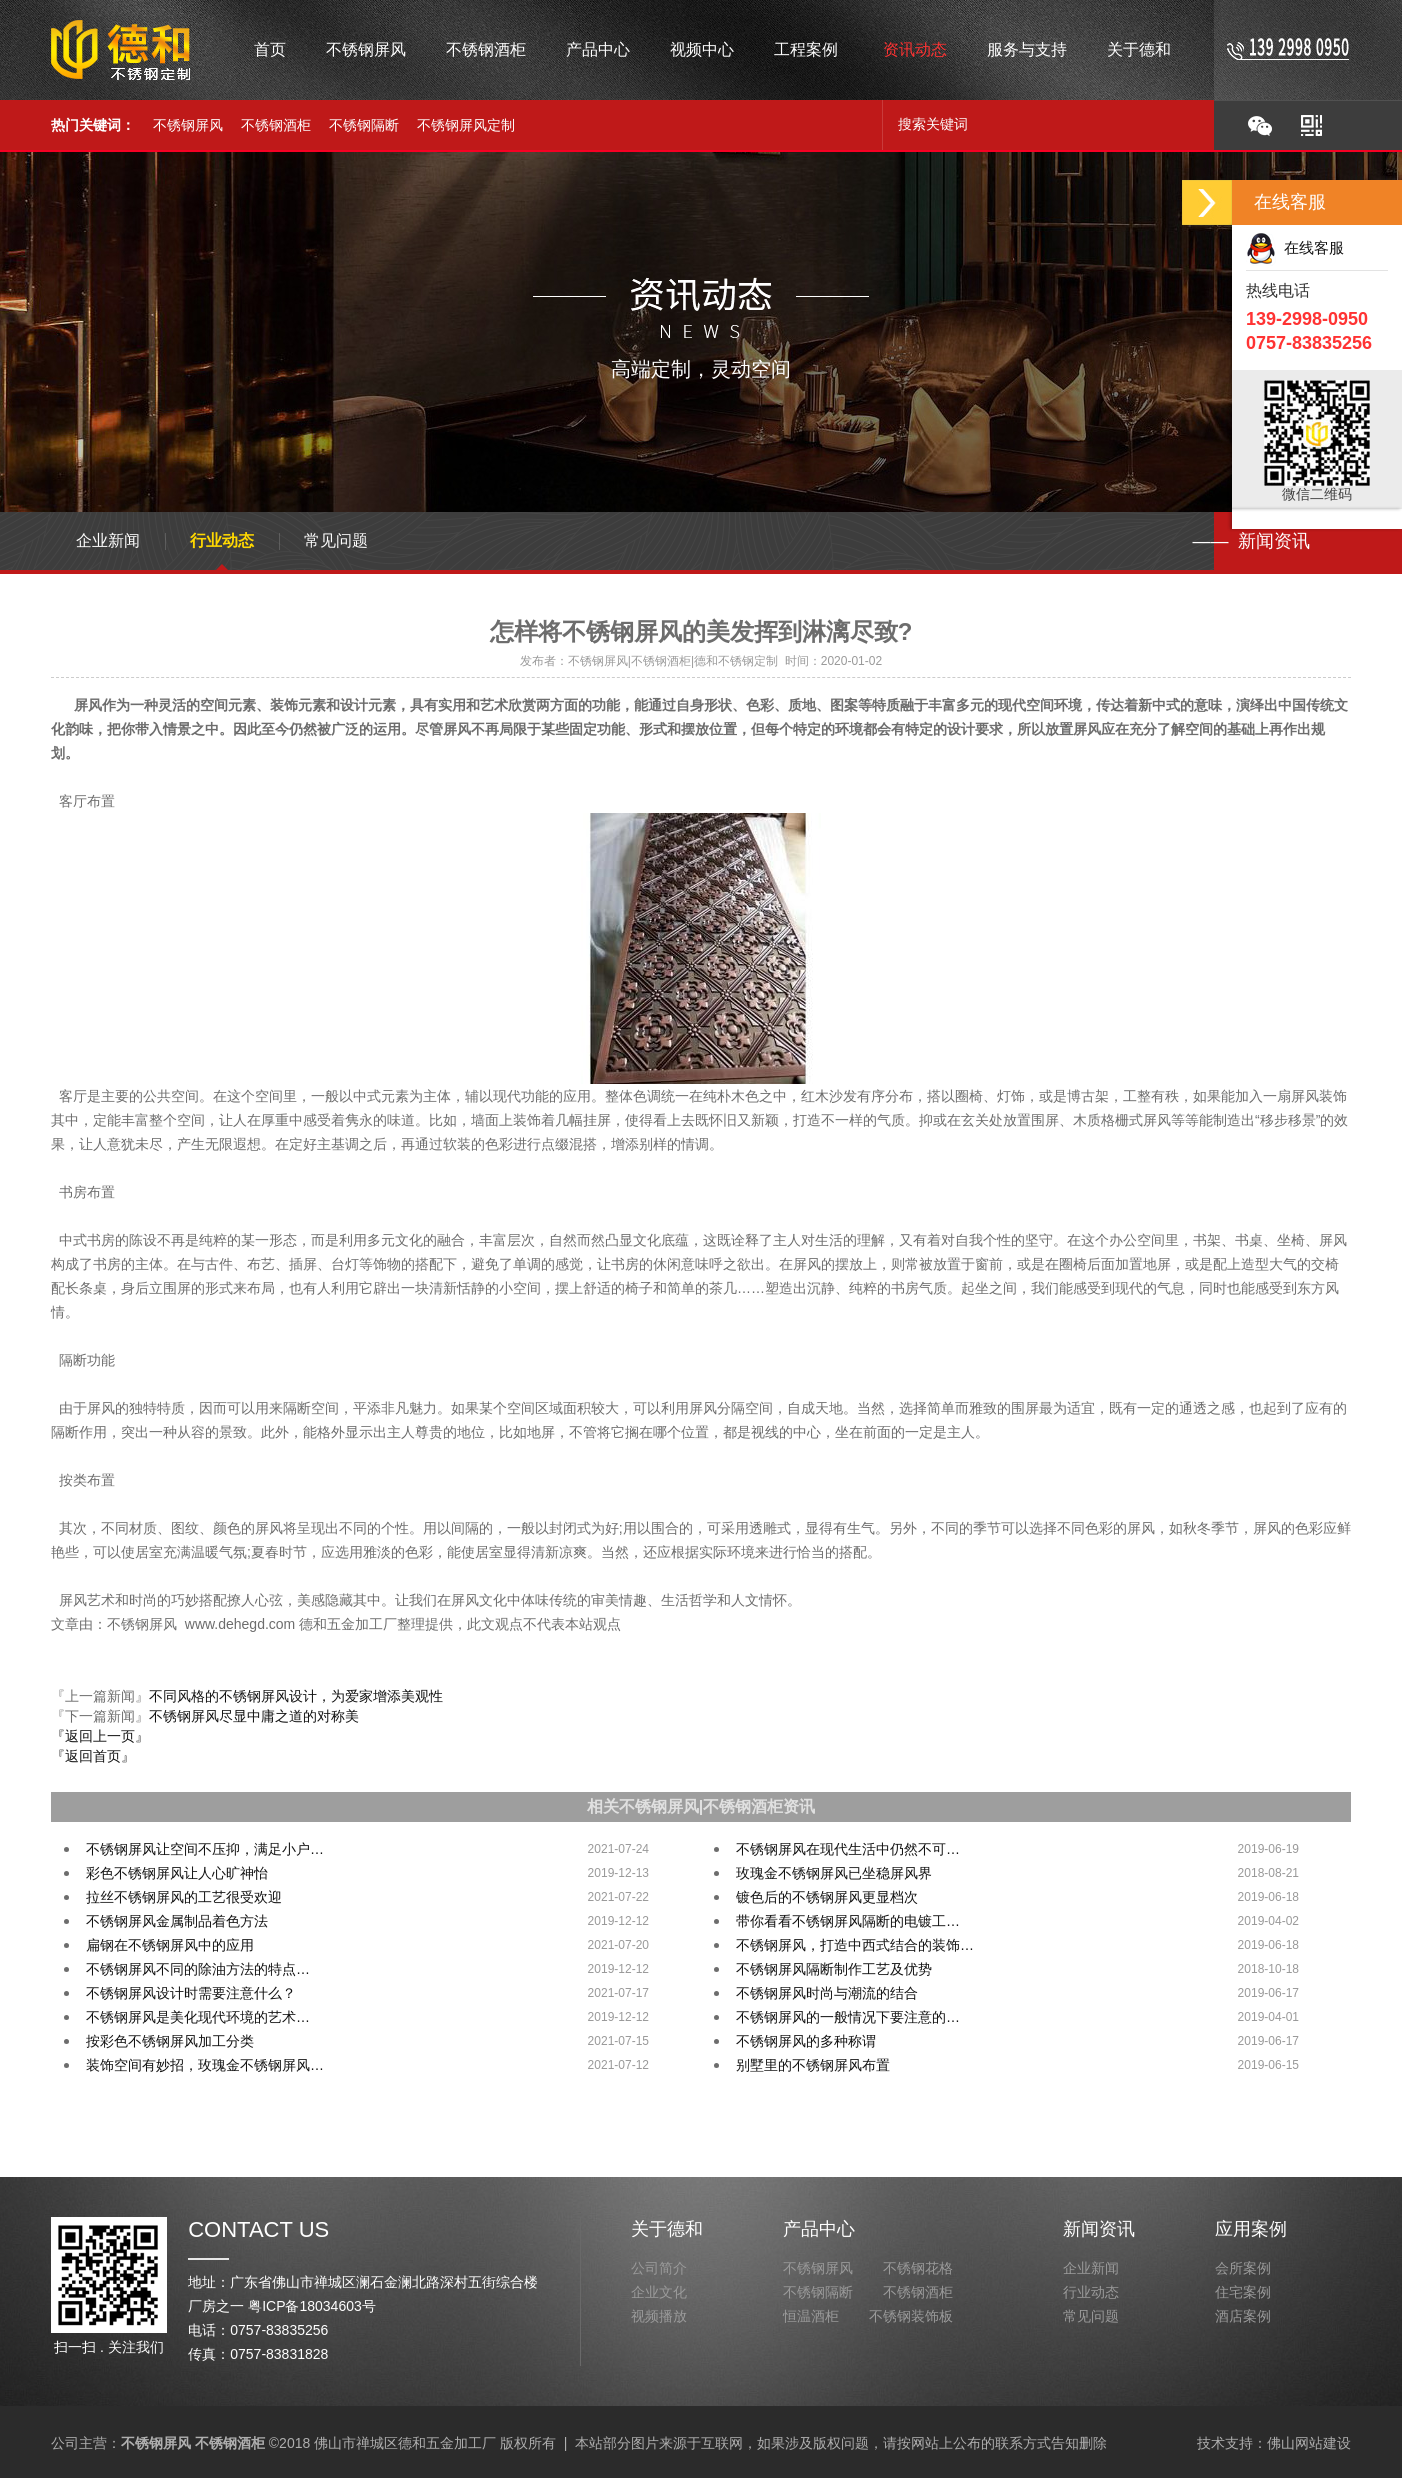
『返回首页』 (93, 1756)
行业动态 (222, 540)
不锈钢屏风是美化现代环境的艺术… (198, 2017)
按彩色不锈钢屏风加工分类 (170, 2041)
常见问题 (336, 540)
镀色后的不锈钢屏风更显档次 (827, 1897)
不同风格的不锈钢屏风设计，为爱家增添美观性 (296, 1696)
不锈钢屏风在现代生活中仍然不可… (848, 1849)
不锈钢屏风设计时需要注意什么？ (191, 1993)
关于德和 (667, 2229)
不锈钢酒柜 (276, 125)
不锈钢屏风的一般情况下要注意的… (848, 2017)
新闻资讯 (1099, 2229)
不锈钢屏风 (188, 125)
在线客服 (1295, 247)
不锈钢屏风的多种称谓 (806, 2041)
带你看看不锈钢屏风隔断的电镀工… (848, 1921)
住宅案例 (1243, 2292)
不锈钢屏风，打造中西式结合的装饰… (855, 1945)
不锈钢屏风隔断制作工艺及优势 (834, 1969)
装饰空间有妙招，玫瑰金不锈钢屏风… (205, 2065)
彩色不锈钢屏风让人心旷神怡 (177, 1873)
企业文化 (659, 2292)
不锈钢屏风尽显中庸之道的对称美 (254, 1716)
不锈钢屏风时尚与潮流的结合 (827, 1993)
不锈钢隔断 (364, 125)
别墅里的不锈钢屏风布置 (813, 2065)
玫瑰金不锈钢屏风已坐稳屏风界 (834, 1873)
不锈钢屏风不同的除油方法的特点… (198, 1969)
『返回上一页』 (100, 1736)
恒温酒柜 (811, 2316)
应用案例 (1251, 2229)
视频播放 (659, 2316)
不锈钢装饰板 (911, 2316)
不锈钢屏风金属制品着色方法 (177, 1921)
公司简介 (659, 2268)
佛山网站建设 (1309, 2443)
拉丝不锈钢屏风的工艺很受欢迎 (184, 1897)
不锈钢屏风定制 (466, 125)
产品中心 (819, 2229)
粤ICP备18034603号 (312, 2306)
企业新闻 (108, 540)
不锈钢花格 (918, 2268)
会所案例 (1243, 2268)
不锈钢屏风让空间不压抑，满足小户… (205, 1849)
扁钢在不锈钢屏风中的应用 (170, 1945)
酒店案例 (1243, 2316)
